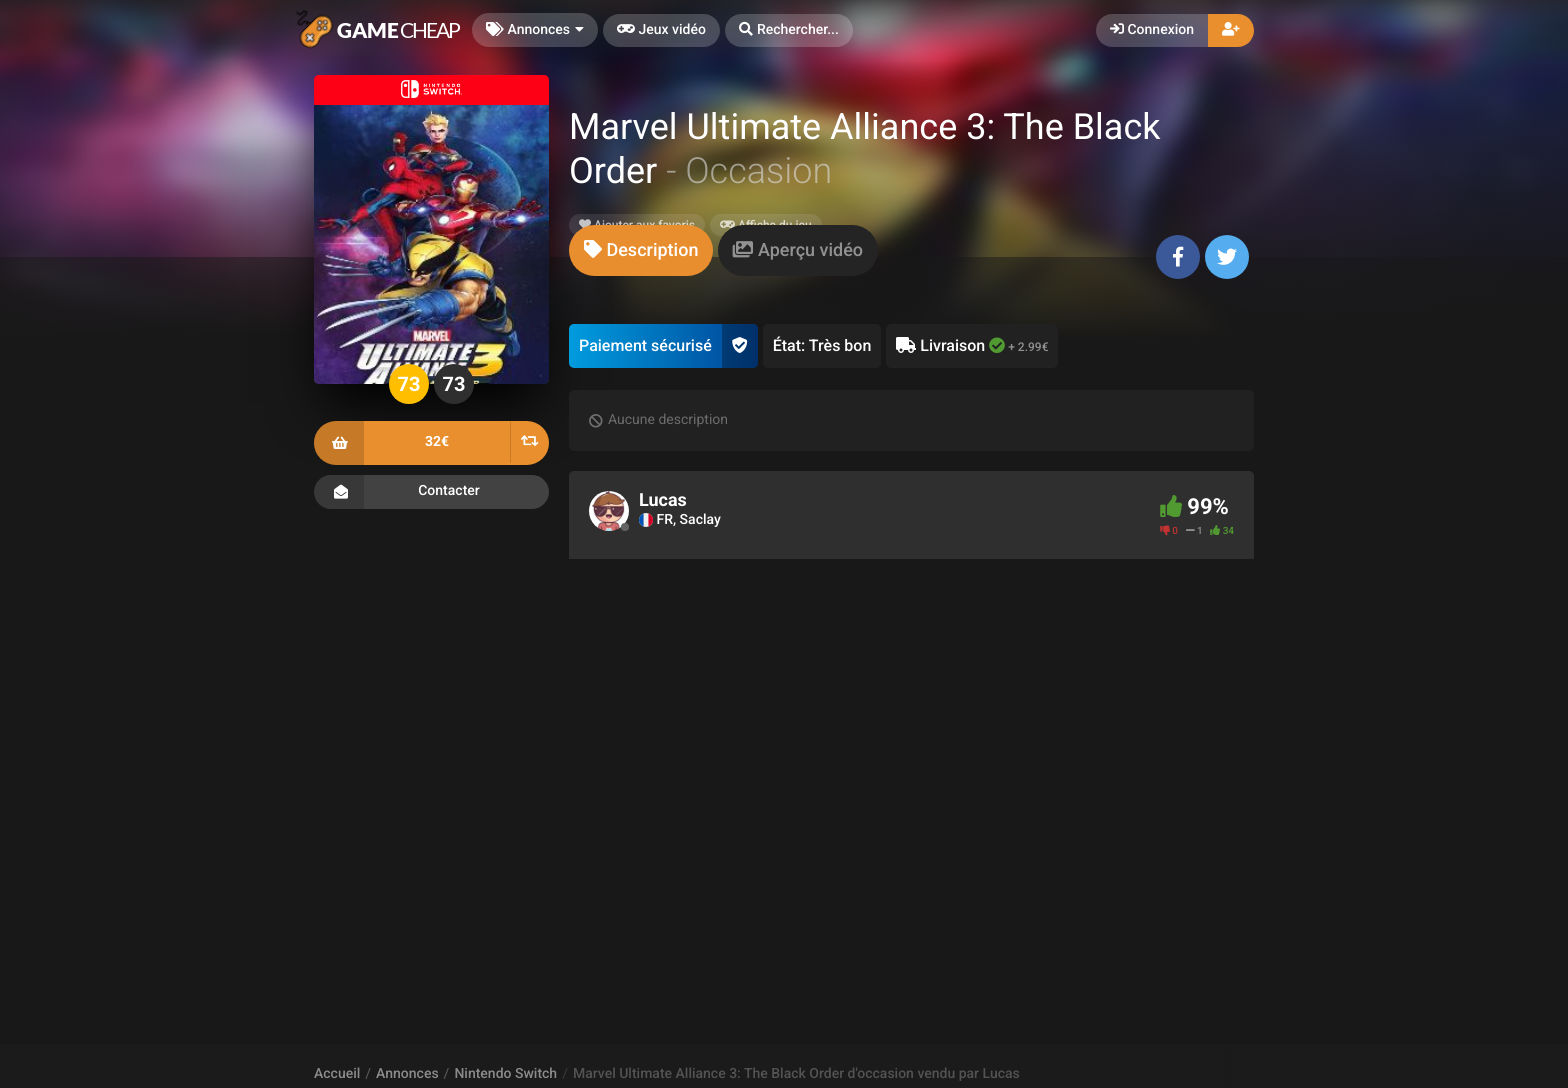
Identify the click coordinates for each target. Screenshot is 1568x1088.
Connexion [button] (1152, 30)
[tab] (641, 250)
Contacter (431, 492)
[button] (789, 30)
